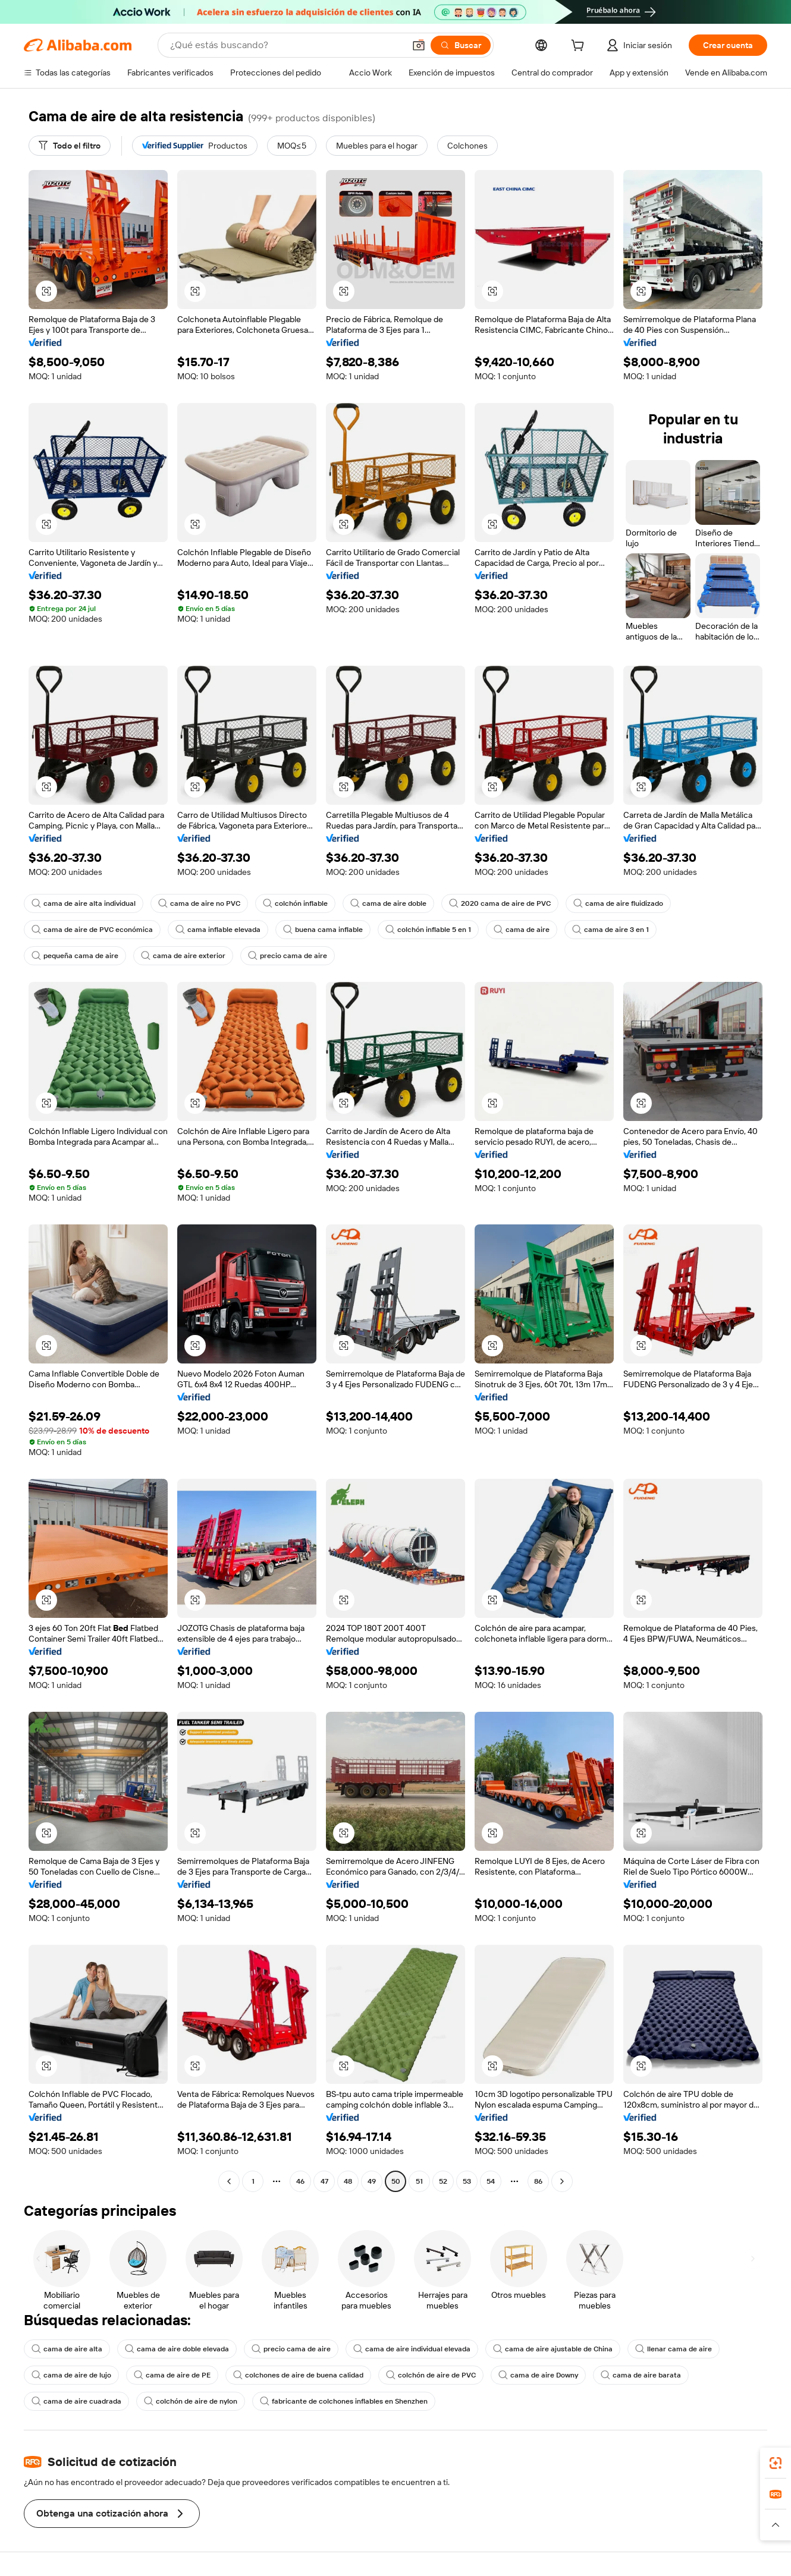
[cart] (580, 47)
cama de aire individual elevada (411, 2349)
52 (443, 2181)
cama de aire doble (388, 903)
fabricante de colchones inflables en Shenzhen (344, 2401)
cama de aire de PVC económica (92, 929)
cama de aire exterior (183, 956)
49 (372, 2181)
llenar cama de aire (673, 2349)
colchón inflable (295, 903)
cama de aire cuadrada (76, 2401)
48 (348, 2181)
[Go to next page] (562, 2181)
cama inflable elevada (217, 929)
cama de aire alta (67, 2349)
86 (538, 2181)
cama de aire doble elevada (177, 2349)
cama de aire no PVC (199, 903)
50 (395, 2181)
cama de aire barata (641, 2375)
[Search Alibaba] (286, 45)
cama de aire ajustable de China (553, 2349)
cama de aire (522, 929)
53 (467, 2181)
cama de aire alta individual (84, 903)
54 (490, 2181)
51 (419, 2181)
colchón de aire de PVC (431, 2375)
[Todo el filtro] (70, 146)
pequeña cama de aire (75, 956)
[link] (775, 2463)
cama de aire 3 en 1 (610, 929)
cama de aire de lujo (71, 2375)
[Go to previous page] (229, 2181)
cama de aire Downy (538, 2375)
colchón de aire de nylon (190, 2401)
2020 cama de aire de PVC (500, 903)
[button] (419, 45)
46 (300, 2181)
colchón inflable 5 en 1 (428, 929)
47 (324, 2181)
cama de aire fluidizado (618, 903)
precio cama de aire (287, 956)
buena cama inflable (323, 929)
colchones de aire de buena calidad (298, 2375)
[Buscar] (461, 45)
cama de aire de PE (172, 2375)
